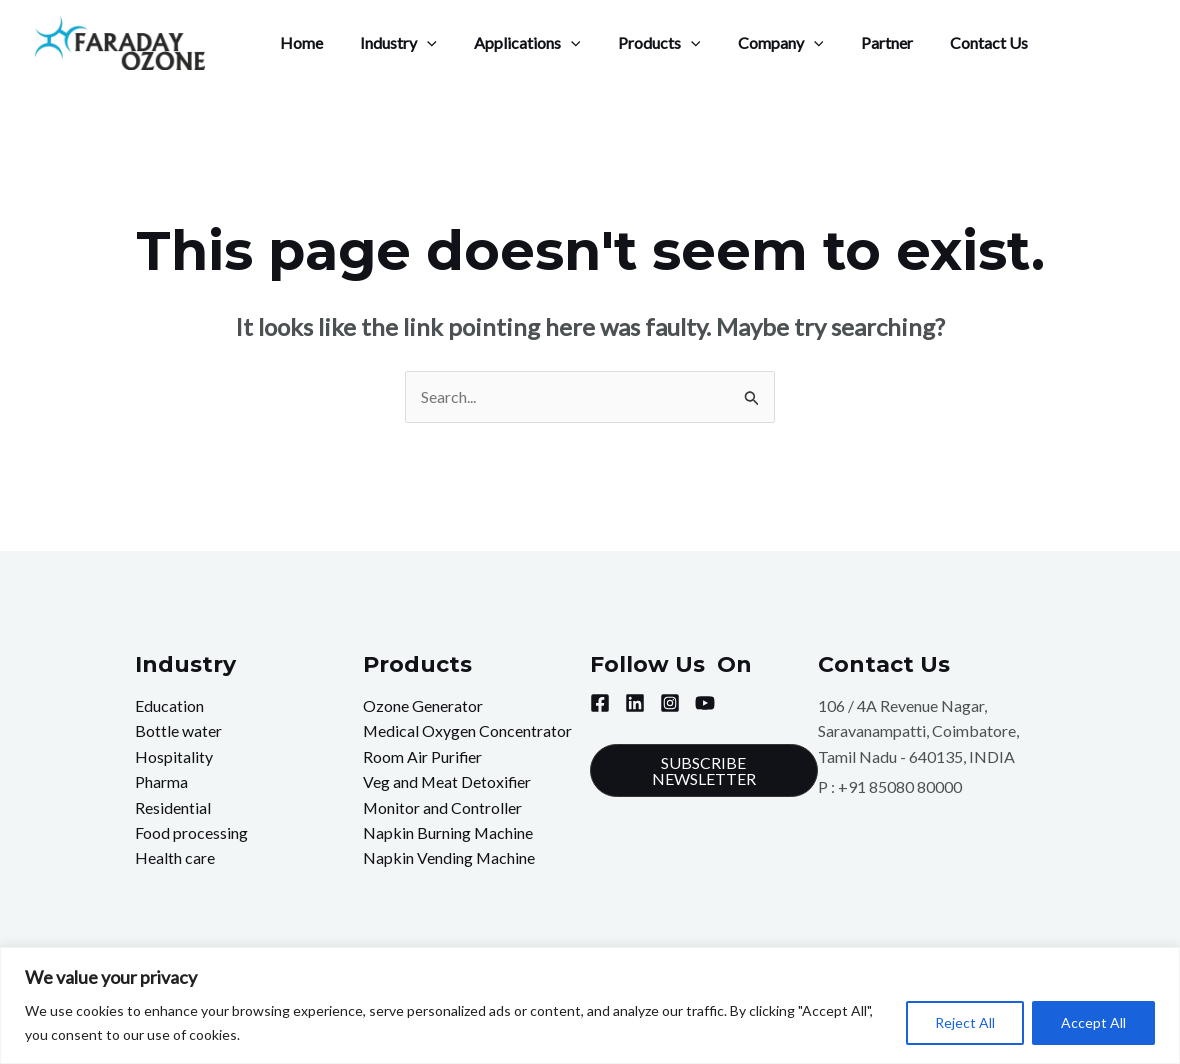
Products (640, 43)
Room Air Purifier (423, 756)
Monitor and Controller (443, 807)
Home (298, 42)
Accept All (1093, 1022)
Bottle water (178, 731)
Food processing (191, 833)
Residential (173, 807)
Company (757, 43)
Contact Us (954, 42)
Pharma (161, 782)
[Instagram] (670, 703)
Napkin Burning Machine (448, 833)
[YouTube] (705, 703)
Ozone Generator (423, 705)
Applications (514, 43)
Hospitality (174, 756)
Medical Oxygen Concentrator (468, 731)
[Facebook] (600, 703)
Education (169, 705)
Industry (390, 43)
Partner (857, 42)
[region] (590, 1005)
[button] (704, 771)
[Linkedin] (635, 703)
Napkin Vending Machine (449, 859)
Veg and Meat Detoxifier (448, 782)
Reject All (965, 1022)
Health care (175, 859)
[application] (419, 43)
